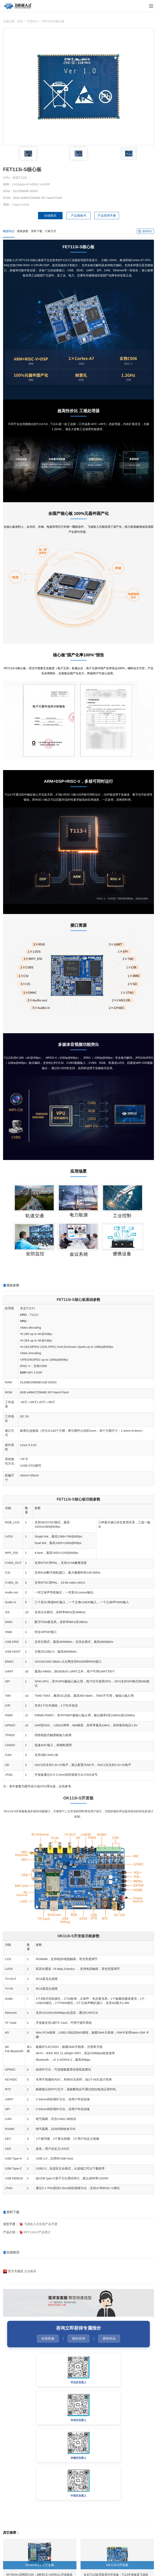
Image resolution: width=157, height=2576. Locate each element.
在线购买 (50, 215)
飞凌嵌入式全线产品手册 (40, 2224)
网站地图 (111, 2560)
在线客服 (47, 2338)
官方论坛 (57, 2505)
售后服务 (43, 2505)
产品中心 (32, 21)
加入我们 (43, 2519)
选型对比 (145, 231)
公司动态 (16, 2512)
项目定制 (16, 2505)
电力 (71, 275)
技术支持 (30, 2505)
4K (28, 1057)
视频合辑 (43, 2512)
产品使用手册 (107, 215)
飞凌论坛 (73, 2550)
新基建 (134, 526)
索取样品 (109, 2338)
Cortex (135, 260)
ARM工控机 (39, 2498)
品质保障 (30, 2519)
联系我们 (57, 2519)
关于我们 (16, 2519)
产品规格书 (78, 215)
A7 (142, 260)
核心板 (88, 247)
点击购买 (30, 2271)
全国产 (54, 513)
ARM (48, 781)
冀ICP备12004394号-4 (89, 2560)
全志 (49, 260)
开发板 (25, 2498)
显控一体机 (56, 2498)
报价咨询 (78, 2338)
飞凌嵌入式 (10, 260)
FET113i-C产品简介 (37, 2232)
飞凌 (90, 526)
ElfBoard (86, 2550)
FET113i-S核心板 (53, 21)
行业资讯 (30, 2512)
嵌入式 (97, 526)
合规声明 (99, 2550)
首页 (20, 21)
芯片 (61, 526)
